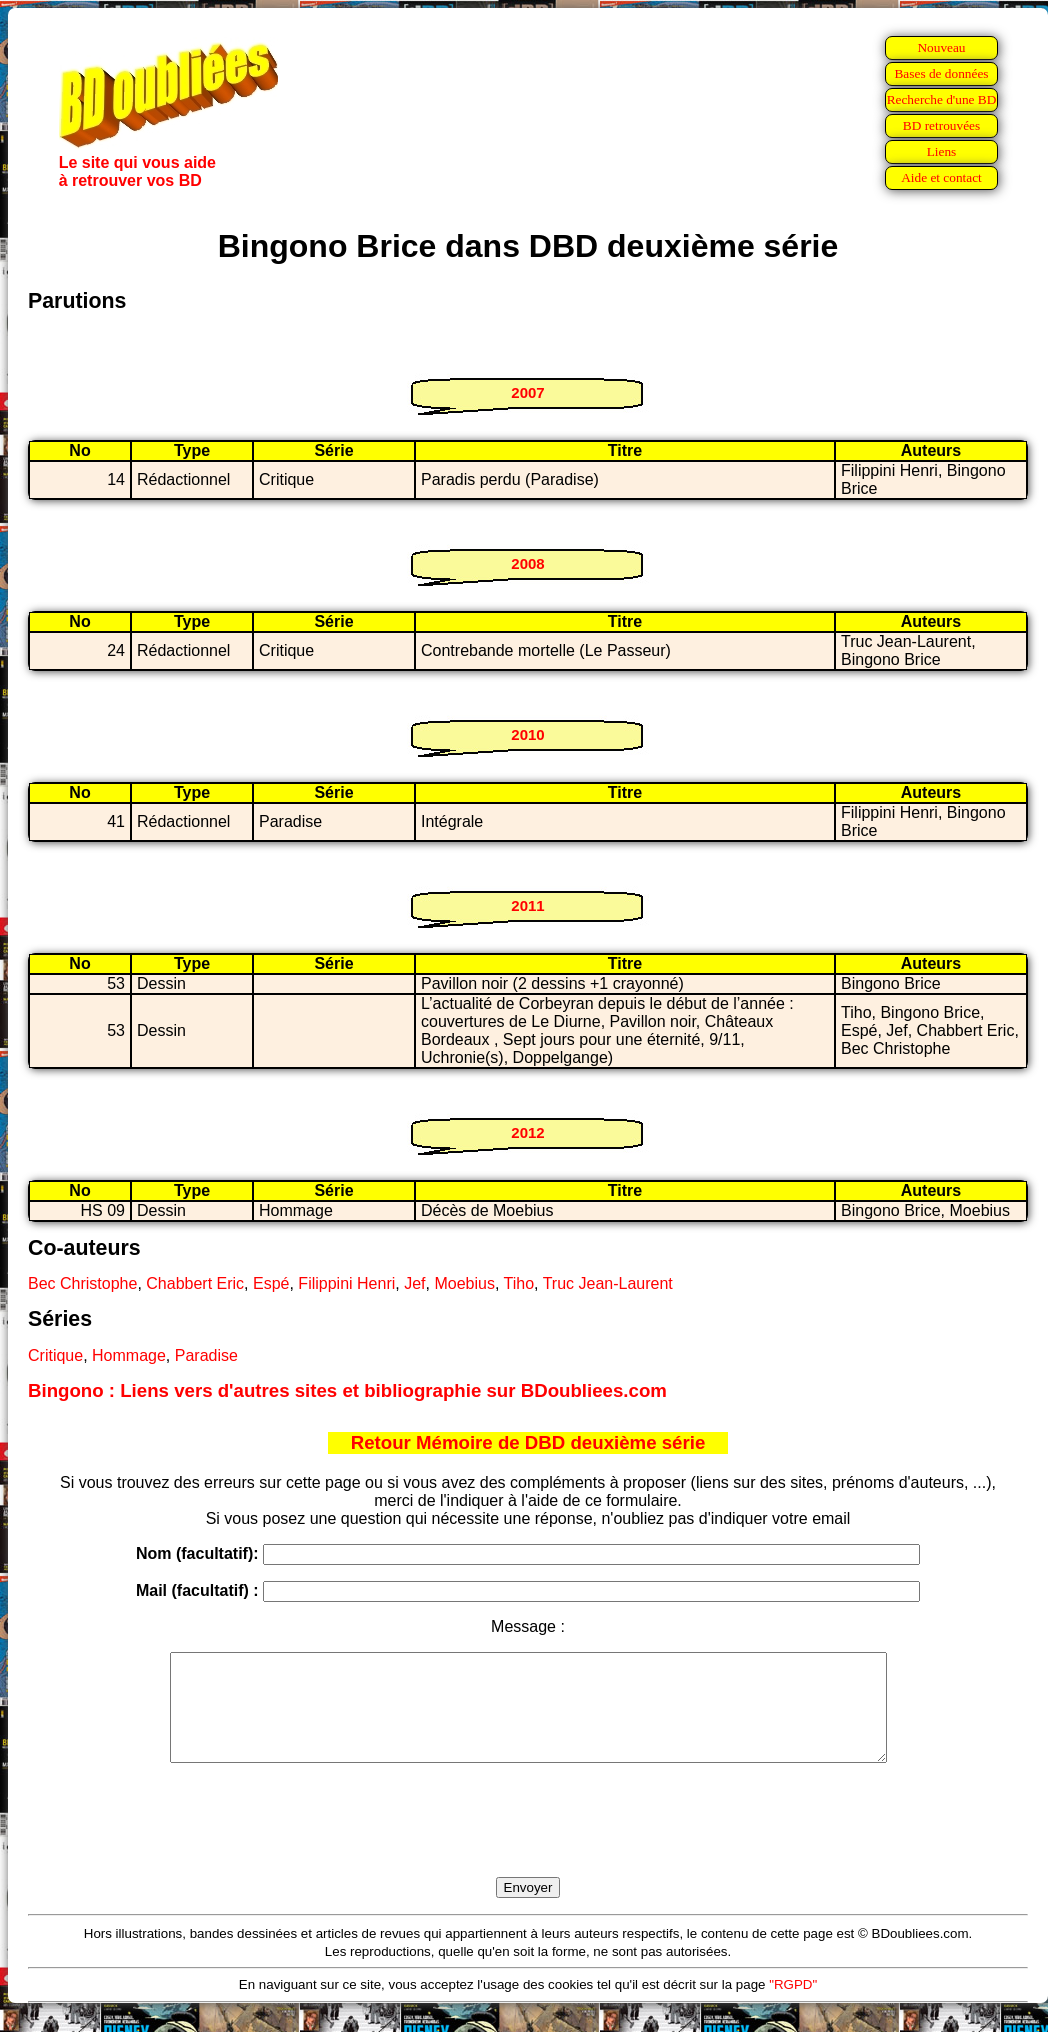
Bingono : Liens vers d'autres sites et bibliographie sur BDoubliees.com (347, 1390)
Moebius (464, 1283)
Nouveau (941, 47)
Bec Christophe (82, 1283)
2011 (527, 905)
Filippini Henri (346, 1283)
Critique (55, 1355)
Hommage (129, 1355)
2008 (527, 563)
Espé (271, 1283)
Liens (942, 151)
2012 (527, 1132)
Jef (414, 1283)
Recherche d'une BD (942, 99)
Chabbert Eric (195, 1283)
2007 (527, 392)
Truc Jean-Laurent (608, 1283)
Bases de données (941, 73)
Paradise (206, 1355)
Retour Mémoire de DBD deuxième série (528, 1442)
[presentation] (528, 1843)
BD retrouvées (941, 125)
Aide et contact (941, 177)
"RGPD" (793, 2005)
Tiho (519, 1283)
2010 (527, 734)
